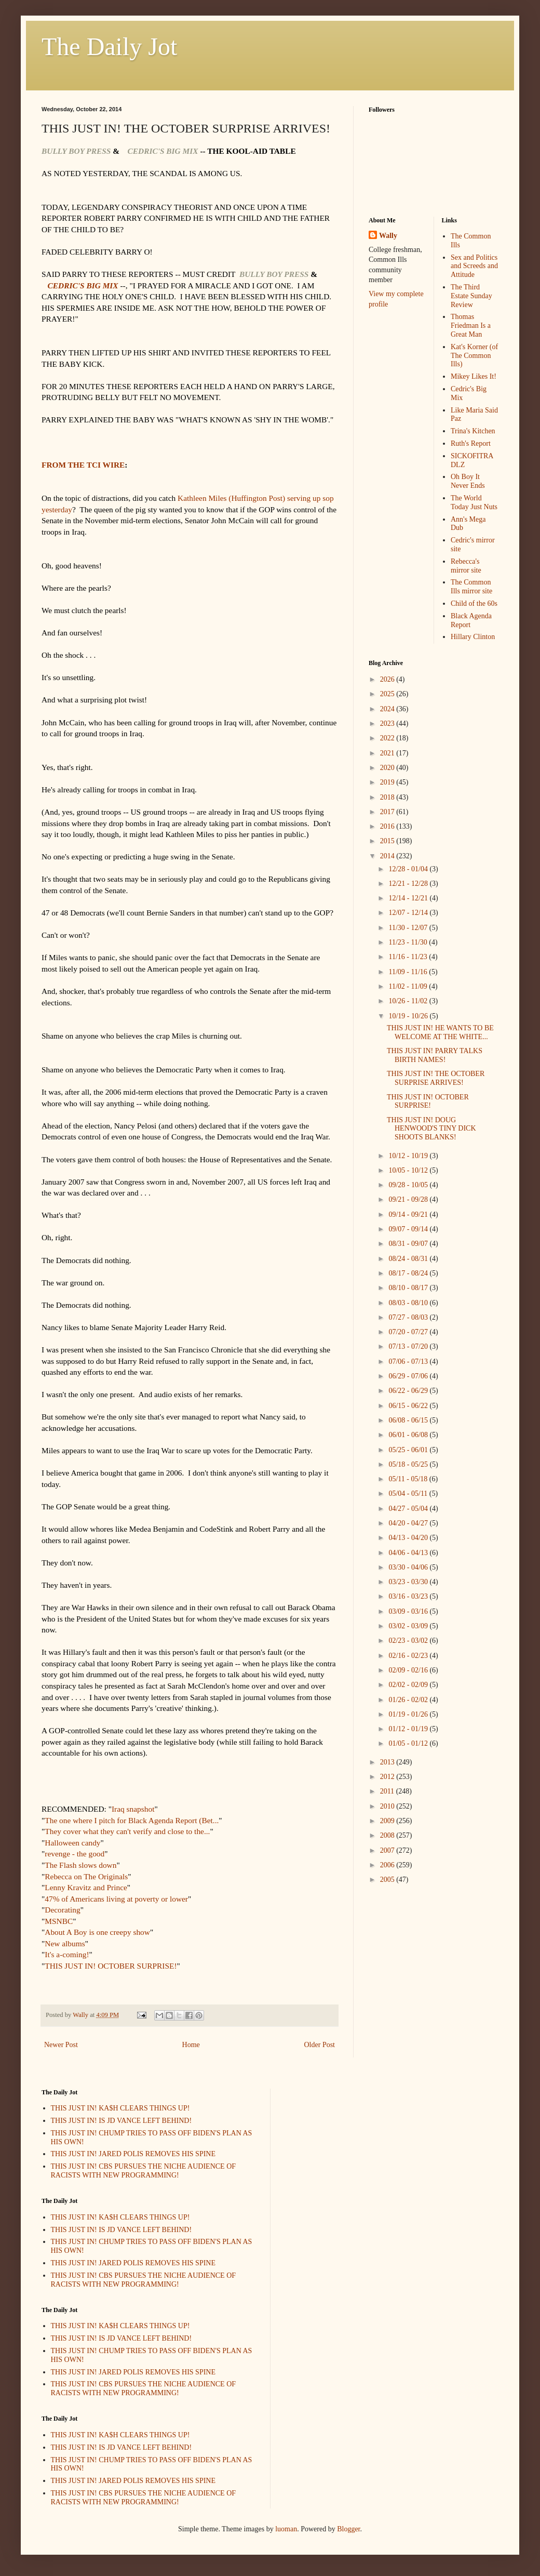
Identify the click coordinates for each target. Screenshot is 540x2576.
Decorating (62, 1909)
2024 (388, 709)
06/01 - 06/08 (408, 1435)
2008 (388, 1835)
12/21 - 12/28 (408, 883)
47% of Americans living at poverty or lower (116, 1898)
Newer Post (61, 2045)
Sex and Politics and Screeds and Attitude (474, 266)
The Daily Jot (109, 46)
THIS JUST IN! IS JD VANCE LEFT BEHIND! (121, 2120)
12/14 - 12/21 (408, 898)
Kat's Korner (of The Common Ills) (474, 355)
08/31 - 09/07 (408, 1243)
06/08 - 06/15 (408, 1420)
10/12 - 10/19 (408, 1156)
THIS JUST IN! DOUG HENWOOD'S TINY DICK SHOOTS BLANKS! (431, 1128)
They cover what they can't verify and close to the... (127, 1831)
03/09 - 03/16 (408, 1611)
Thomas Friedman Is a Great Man (471, 325)
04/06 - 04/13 (408, 1553)
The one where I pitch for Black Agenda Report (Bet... (132, 1820)
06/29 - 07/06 (408, 1376)
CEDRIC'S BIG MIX (83, 285)
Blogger (348, 2529)
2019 (388, 782)
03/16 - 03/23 (408, 1596)
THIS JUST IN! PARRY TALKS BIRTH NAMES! (434, 1055)
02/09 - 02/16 (408, 1670)
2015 (388, 841)
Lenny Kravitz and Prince (86, 1887)
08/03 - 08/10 (408, 1303)
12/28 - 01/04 (408, 869)
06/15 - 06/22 (408, 1406)
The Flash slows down (80, 1865)
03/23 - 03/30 (408, 1582)
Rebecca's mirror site (466, 565)
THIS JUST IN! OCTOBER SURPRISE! (111, 1965)
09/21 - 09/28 (408, 1199)
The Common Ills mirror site (471, 586)
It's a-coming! (67, 1954)
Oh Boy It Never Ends (468, 481)
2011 (388, 1791)
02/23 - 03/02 (408, 1640)
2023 (388, 723)
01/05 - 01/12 (408, 1743)
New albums (65, 1943)
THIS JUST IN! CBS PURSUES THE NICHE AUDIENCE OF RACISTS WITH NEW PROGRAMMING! (143, 2170)
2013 (388, 1762)
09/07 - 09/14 (408, 1229)
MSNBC (59, 1921)
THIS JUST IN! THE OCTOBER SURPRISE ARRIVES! (435, 1078)
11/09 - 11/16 (408, 972)
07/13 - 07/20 (408, 1346)
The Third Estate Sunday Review (471, 296)
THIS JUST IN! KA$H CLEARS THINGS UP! (120, 2108)
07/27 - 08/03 (408, 1317)
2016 (388, 826)
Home (191, 2045)
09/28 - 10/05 (408, 1185)
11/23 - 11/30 (408, 942)
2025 (388, 694)
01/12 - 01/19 (408, 1729)
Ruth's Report (471, 443)
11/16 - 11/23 (408, 957)
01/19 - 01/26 (408, 1714)
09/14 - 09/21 (408, 1214)
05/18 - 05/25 (408, 1464)
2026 (388, 679)
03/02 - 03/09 (408, 1626)
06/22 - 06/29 (408, 1391)
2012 (388, 1777)
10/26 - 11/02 (408, 1001)
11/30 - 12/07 (408, 928)
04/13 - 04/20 (408, 1538)
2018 (388, 797)
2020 (388, 768)
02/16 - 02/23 (408, 1655)
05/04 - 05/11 (408, 1493)
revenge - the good (74, 1853)
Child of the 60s (474, 603)
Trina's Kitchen (473, 431)
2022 (388, 738)
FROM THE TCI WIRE (83, 464)
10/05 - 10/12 (408, 1170)
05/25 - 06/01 (408, 1450)
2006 (388, 1865)
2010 (388, 1806)
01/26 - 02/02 (408, 1700)
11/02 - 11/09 (408, 986)
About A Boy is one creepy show (97, 1932)
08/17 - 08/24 (408, 1273)
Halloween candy (72, 1842)
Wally (388, 236)
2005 (388, 1879)
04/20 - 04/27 (408, 1523)
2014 (388, 856)
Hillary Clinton (473, 637)
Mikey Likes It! (473, 376)
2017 (388, 812)
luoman (286, 2529)
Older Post (319, 2045)
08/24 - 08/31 (408, 1259)
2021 (388, 753)
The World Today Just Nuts (474, 502)
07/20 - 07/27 (408, 1332)
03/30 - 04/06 (408, 1567)
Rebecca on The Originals (86, 1876)
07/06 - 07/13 (408, 1361)
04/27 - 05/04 (408, 1508)
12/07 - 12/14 (408, 913)
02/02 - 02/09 (408, 1685)
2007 (388, 1850)
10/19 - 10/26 (408, 1016)
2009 (388, 1821)
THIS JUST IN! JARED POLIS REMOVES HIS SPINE (133, 2154)
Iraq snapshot (133, 1808)
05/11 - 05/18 (408, 1479)
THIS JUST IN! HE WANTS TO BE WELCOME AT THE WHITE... (440, 1032)
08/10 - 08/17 (408, 1288)
